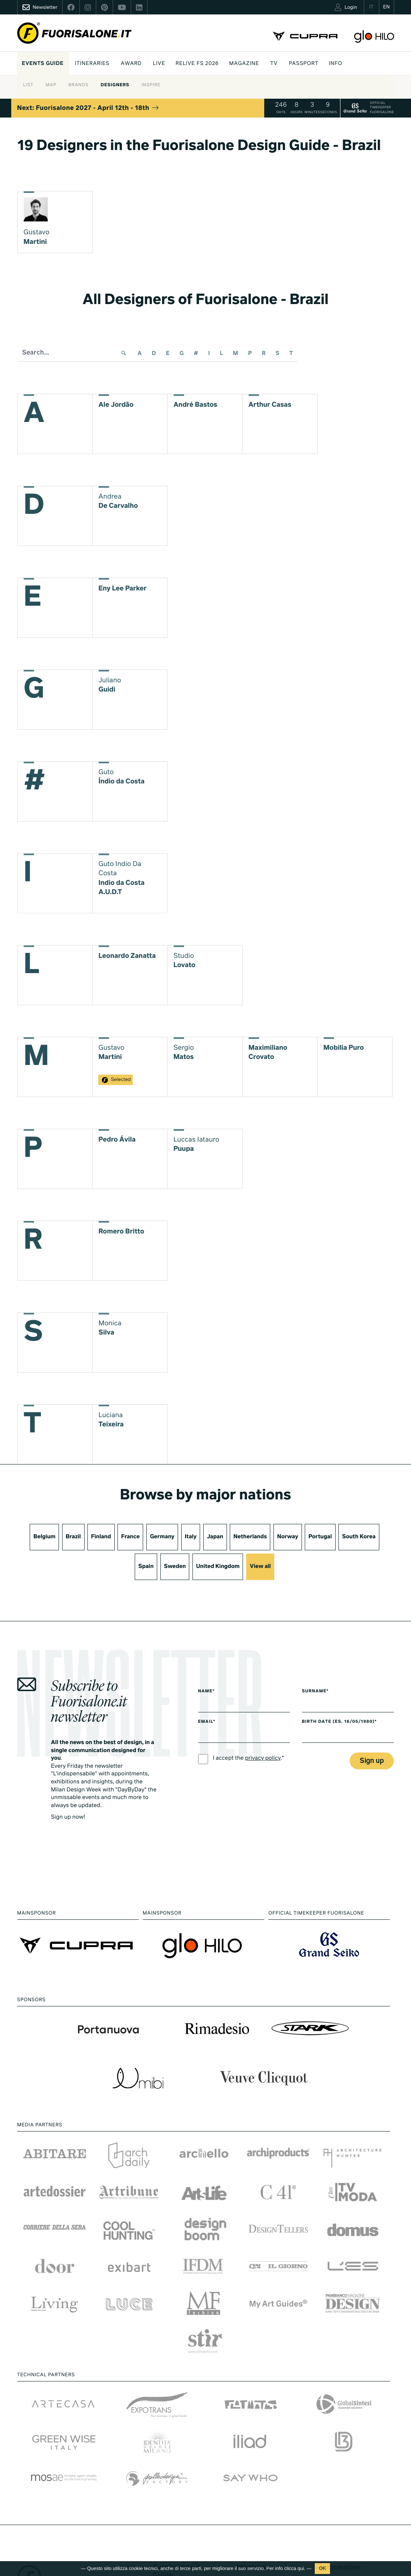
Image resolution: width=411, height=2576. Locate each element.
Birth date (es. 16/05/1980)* (339, 1722)
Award (131, 63)
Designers (115, 85)
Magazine (244, 63)
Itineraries (92, 63)
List (28, 85)
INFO (335, 63)
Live (159, 63)
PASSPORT (303, 63)
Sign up (372, 1761)
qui (301, 2568)
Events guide (43, 63)
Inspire (151, 85)
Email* (206, 1722)
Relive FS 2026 (197, 63)
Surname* (315, 1692)
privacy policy (263, 1758)
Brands (78, 85)
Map (51, 85)
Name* (206, 1692)
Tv (273, 63)
